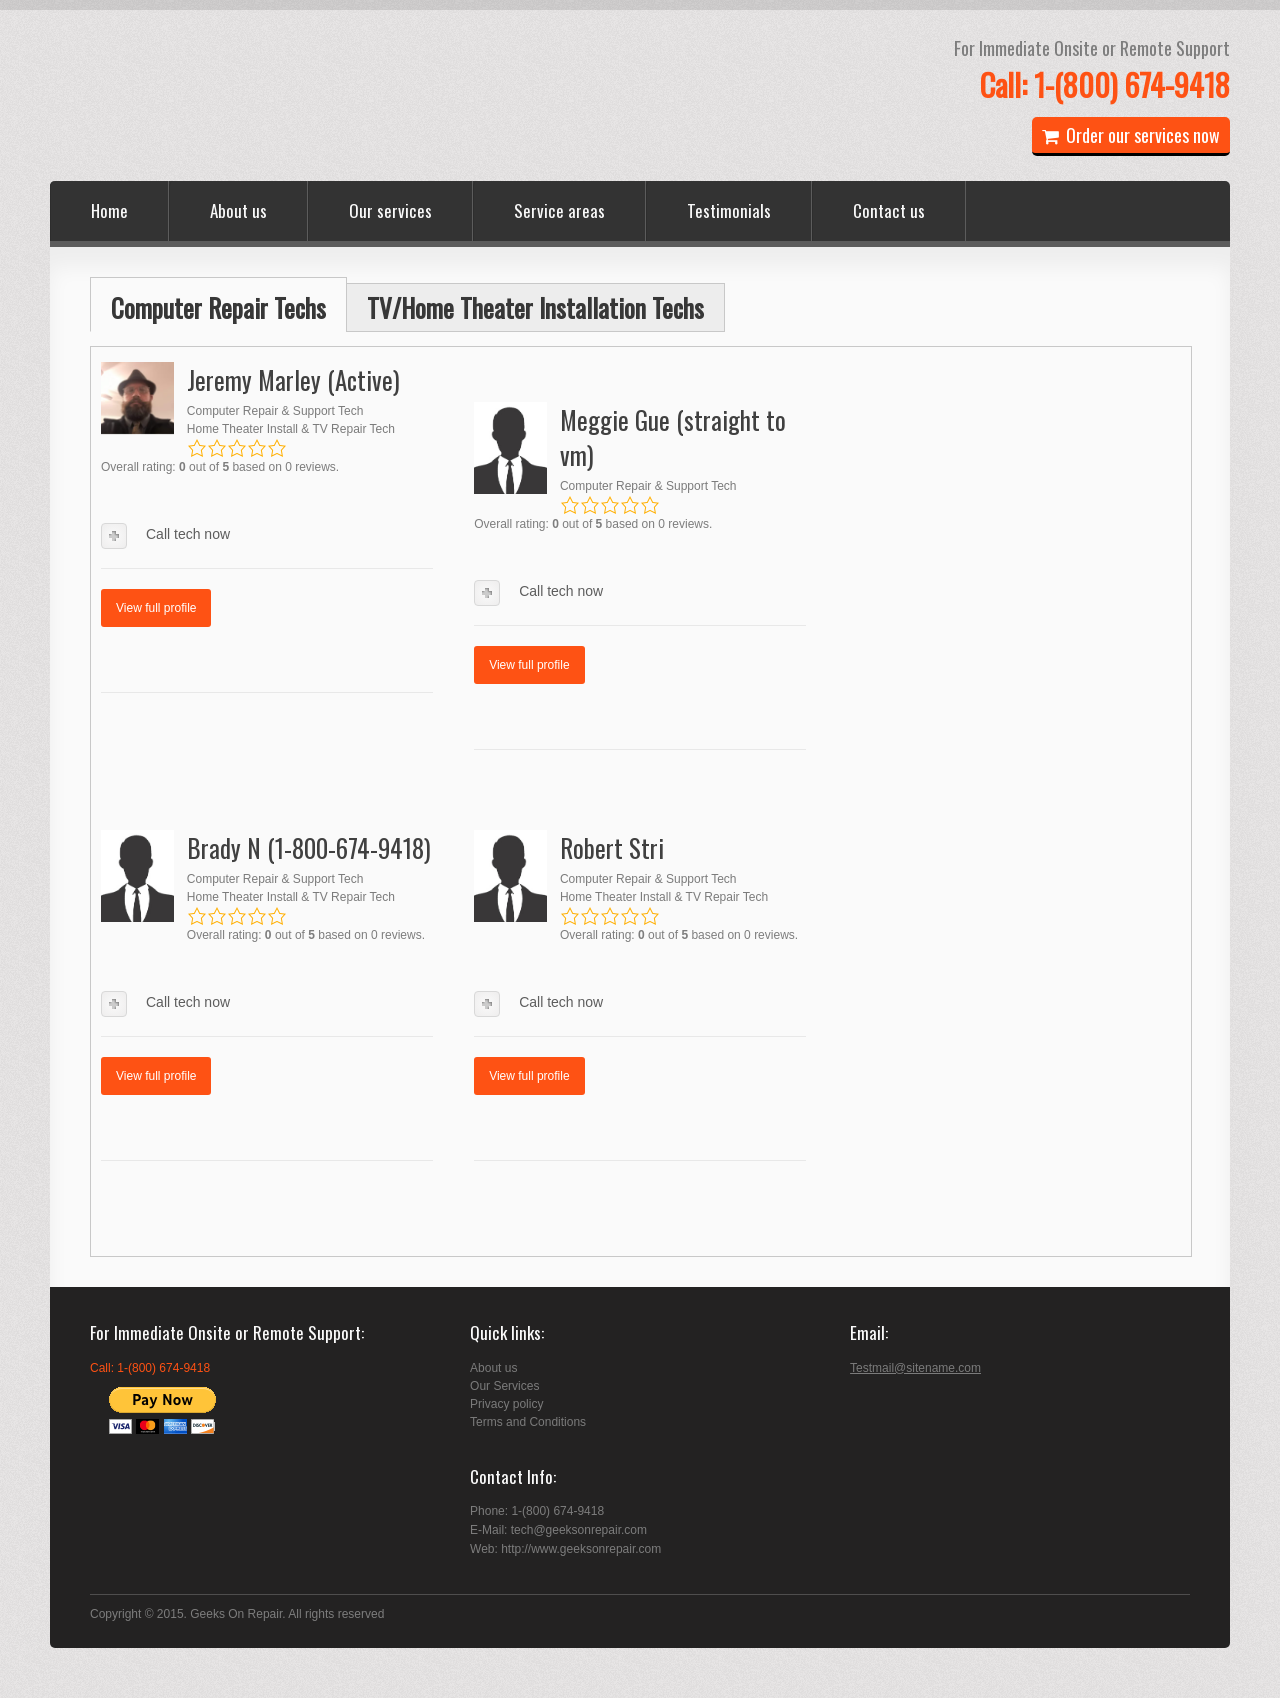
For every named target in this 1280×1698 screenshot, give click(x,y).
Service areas (559, 210)
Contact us (889, 210)
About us (238, 210)
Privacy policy (506, 1404)
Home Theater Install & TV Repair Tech (291, 429)
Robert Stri (612, 847)
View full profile (156, 608)
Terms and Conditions (528, 1422)
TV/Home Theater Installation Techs (535, 307)
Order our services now (1131, 135)
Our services (390, 210)
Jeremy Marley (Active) (293, 379)
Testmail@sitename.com (915, 1368)
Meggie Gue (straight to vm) (673, 437)
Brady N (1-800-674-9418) (309, 847)
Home (109, 210)
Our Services (504, 1386)
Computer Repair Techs (218, 307)
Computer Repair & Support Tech (275, 411)
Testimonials (729, 210)
